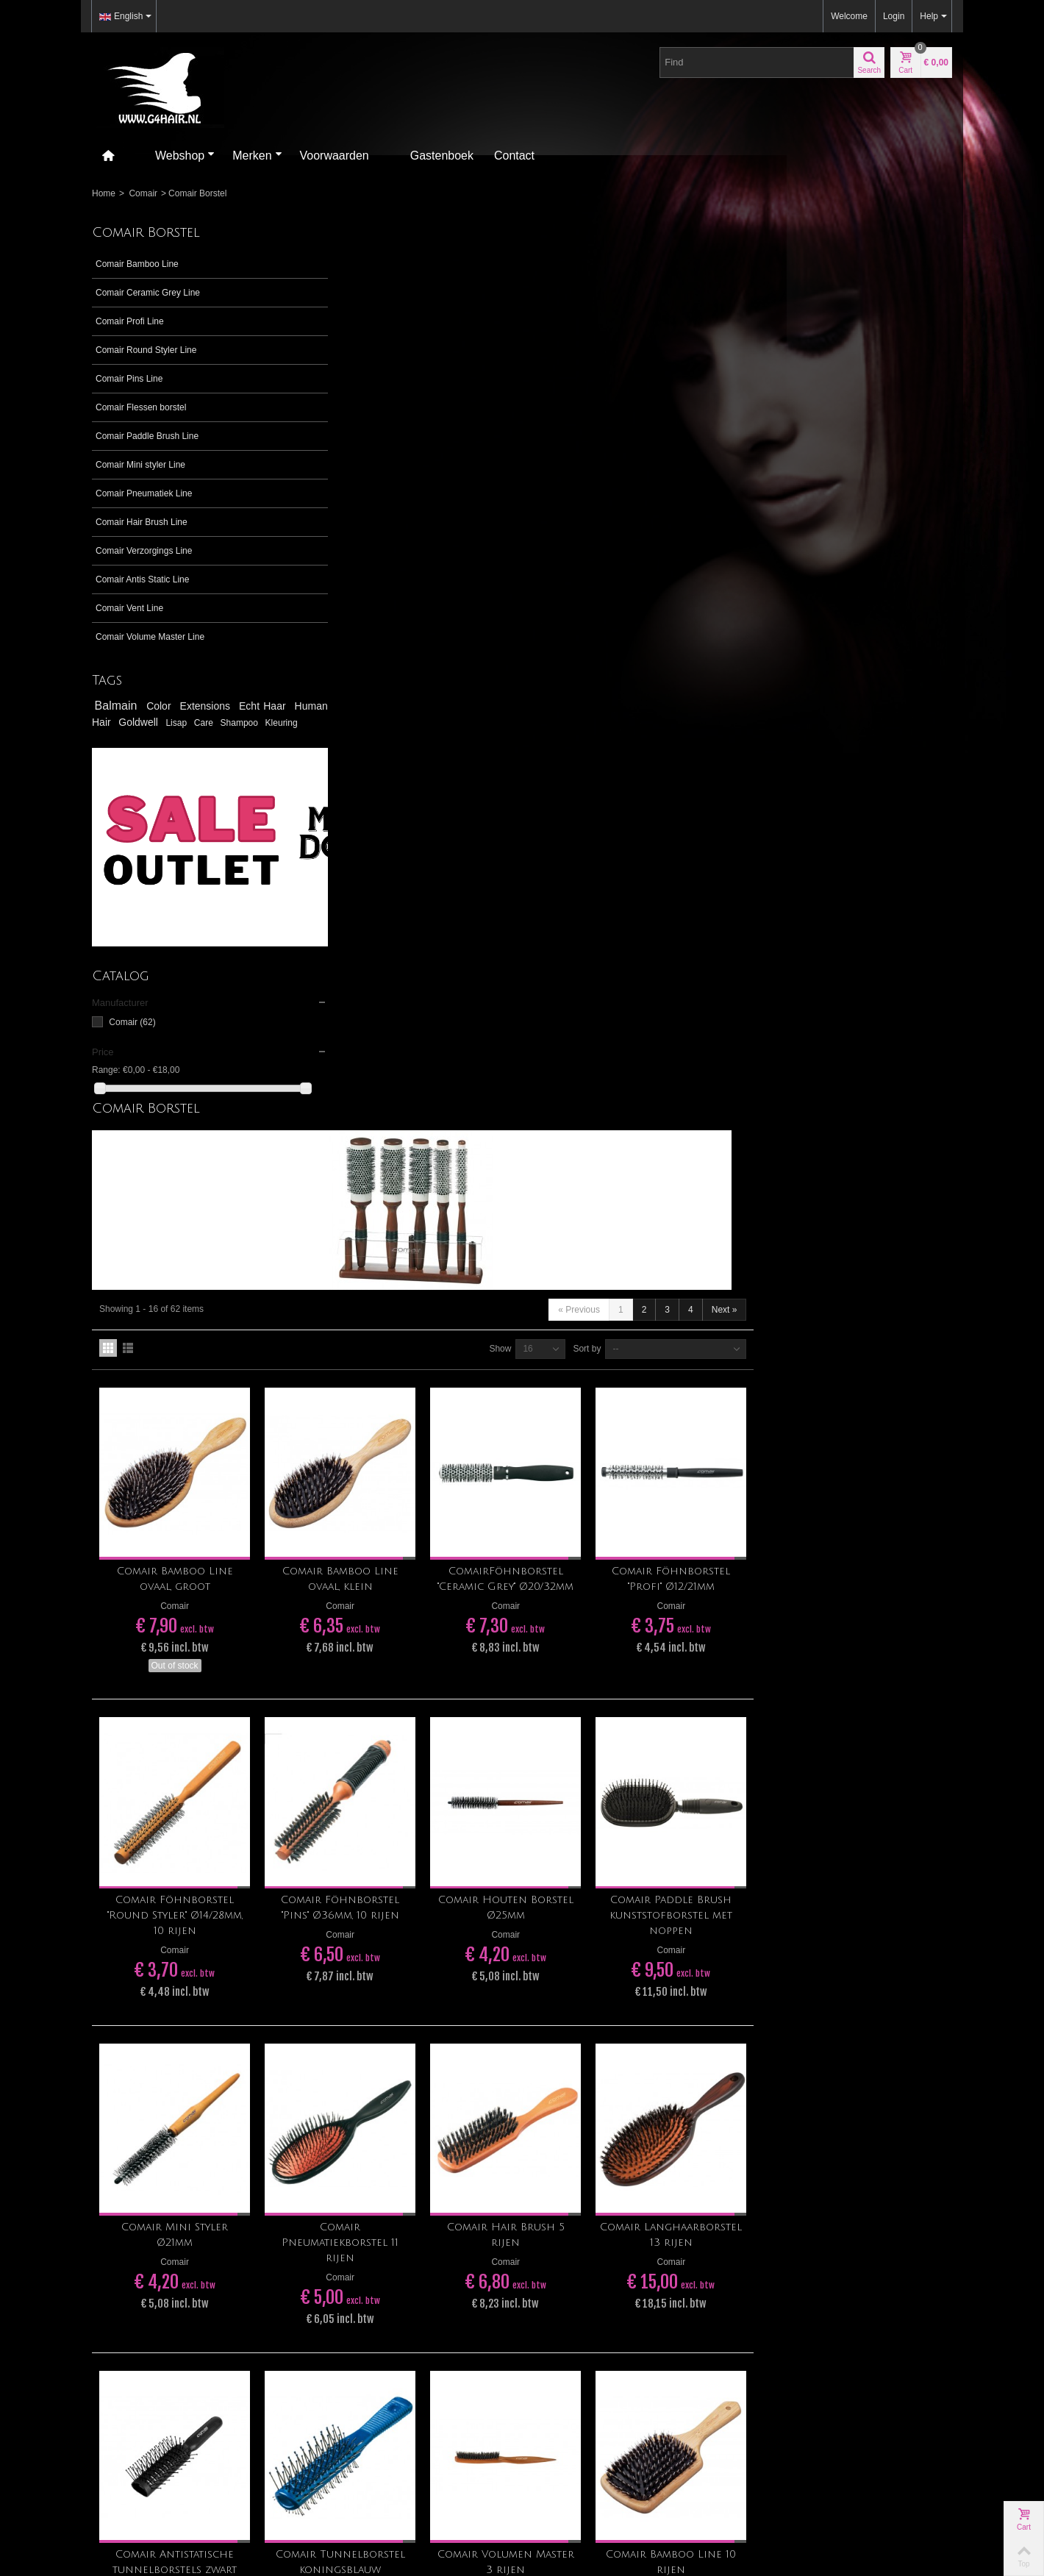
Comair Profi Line (130, 321)
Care (278, 723)
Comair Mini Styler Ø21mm (392, 1335)
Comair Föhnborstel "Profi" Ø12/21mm (872, 692)
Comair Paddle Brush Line (147, 436)
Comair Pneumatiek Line (144, 493)
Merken (257, 155)
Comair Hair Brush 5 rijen (712, 1335)
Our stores (779, 2110)
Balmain (118, 705)
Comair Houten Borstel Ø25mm (712, 1015)
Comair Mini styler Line (140, 465)
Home (103, 193)
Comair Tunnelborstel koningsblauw (552, 1656)
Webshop (185, 155)
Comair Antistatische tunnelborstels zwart (392, 1656)
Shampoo (114, 737)
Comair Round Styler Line (146, 350)
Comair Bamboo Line (137, 264)
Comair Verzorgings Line (144, 551)
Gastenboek (441, 155)
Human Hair (132, 722)
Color (161, 706)
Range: (106, 1083)
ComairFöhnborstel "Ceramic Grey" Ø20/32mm (712, 692)
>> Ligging (112, 2066)
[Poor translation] (53, 2357)
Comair (143, 193)
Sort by (785, 468)
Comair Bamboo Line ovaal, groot (393, 692)
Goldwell (200, 722)
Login (893, 16)
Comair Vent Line (129, 608)
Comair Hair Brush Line (141, 522)
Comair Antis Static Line (142, 579)
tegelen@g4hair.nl (127, 2092)
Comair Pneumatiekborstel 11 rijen (552, 1343)
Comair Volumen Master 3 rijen (712, 1656)
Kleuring (155, 737)
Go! (673, 2063)
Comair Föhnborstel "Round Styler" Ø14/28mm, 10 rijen (392, 1022)
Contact (514, 155)
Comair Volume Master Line (150, 637)
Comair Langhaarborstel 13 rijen (872, 1343)
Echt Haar (263, 706)
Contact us (780, 2125)
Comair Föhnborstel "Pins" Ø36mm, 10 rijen (552, 1015)
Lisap (248, 723)
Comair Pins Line (129, 379)
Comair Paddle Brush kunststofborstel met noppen (872, 1022)
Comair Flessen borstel (141, 407)
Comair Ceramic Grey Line (148, 293)
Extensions (208, 706)
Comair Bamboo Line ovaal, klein (552, 692)
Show (698, 468)
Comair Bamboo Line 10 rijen (872, 1656)
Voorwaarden (334, 155)
